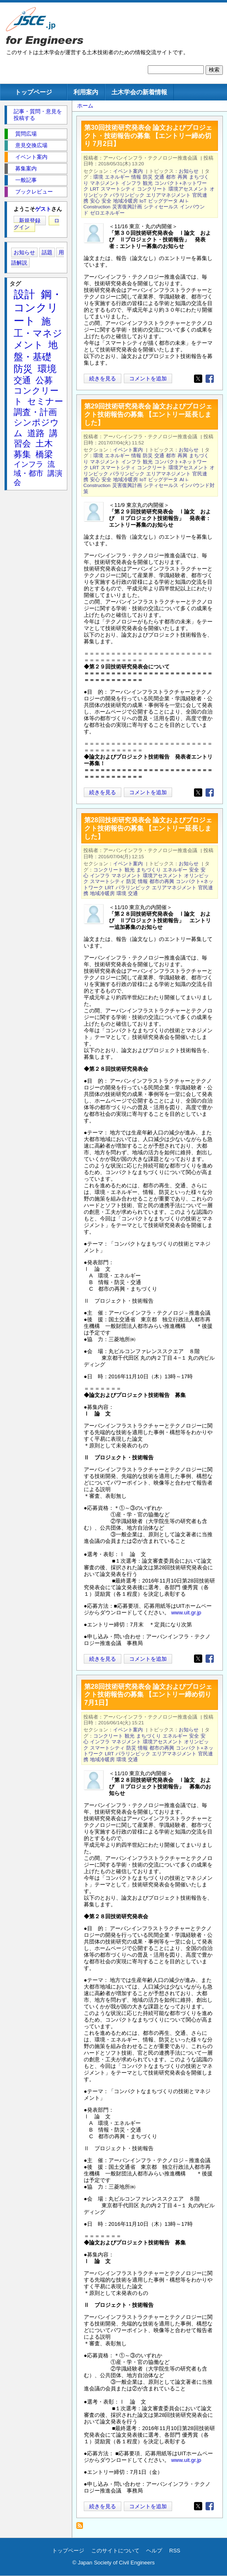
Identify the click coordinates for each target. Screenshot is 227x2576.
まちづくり (148, 869)
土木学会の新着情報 (139, 91)
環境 (98, 176)
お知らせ (189, 171)
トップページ (33, 91)
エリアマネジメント (168, 195)
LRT (94, 188)
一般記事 (26, 180)
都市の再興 (161, 881)
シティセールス (161, 206)
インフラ (131, 183)
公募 (44, 380)
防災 (148, 176)
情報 (136, 176)
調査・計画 (35, 412)
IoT (143, 200)
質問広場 (26, 134)
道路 (36, 433)
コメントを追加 (148, 378)
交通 (159, 176)
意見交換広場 (31, 145)
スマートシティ (118, 188)
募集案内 (26, 168)
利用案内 (85, 91)
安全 (106, 200)
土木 (44, 443)
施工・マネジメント (38, 333)
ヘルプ (154, 2550)
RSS (174, 2550)
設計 (24, 294)
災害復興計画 (127, 206)
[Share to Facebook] (210, 379)
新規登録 (29, 220)
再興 (182, 176)
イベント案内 (128, 171)
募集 (22, 454)
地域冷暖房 (125, 200)
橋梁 (44, 454)
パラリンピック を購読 (81, 2527)
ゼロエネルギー (107, 212)
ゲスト (43, 209)
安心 (95, 200)
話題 (47, 252)
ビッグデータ (163, 200)
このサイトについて (115, 2550)
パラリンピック (127, 195)
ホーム (85, 106)
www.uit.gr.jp (186, 1612)
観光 (148, 183)
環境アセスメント (188, 188)
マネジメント (105, 183)
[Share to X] (198, 379)
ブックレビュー (34, 192)
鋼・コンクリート (38, 307)
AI (182, 200)
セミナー (45, 401)
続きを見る (102, 378)
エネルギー (117, 176)
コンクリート (152, 188)
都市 (171, 176)
